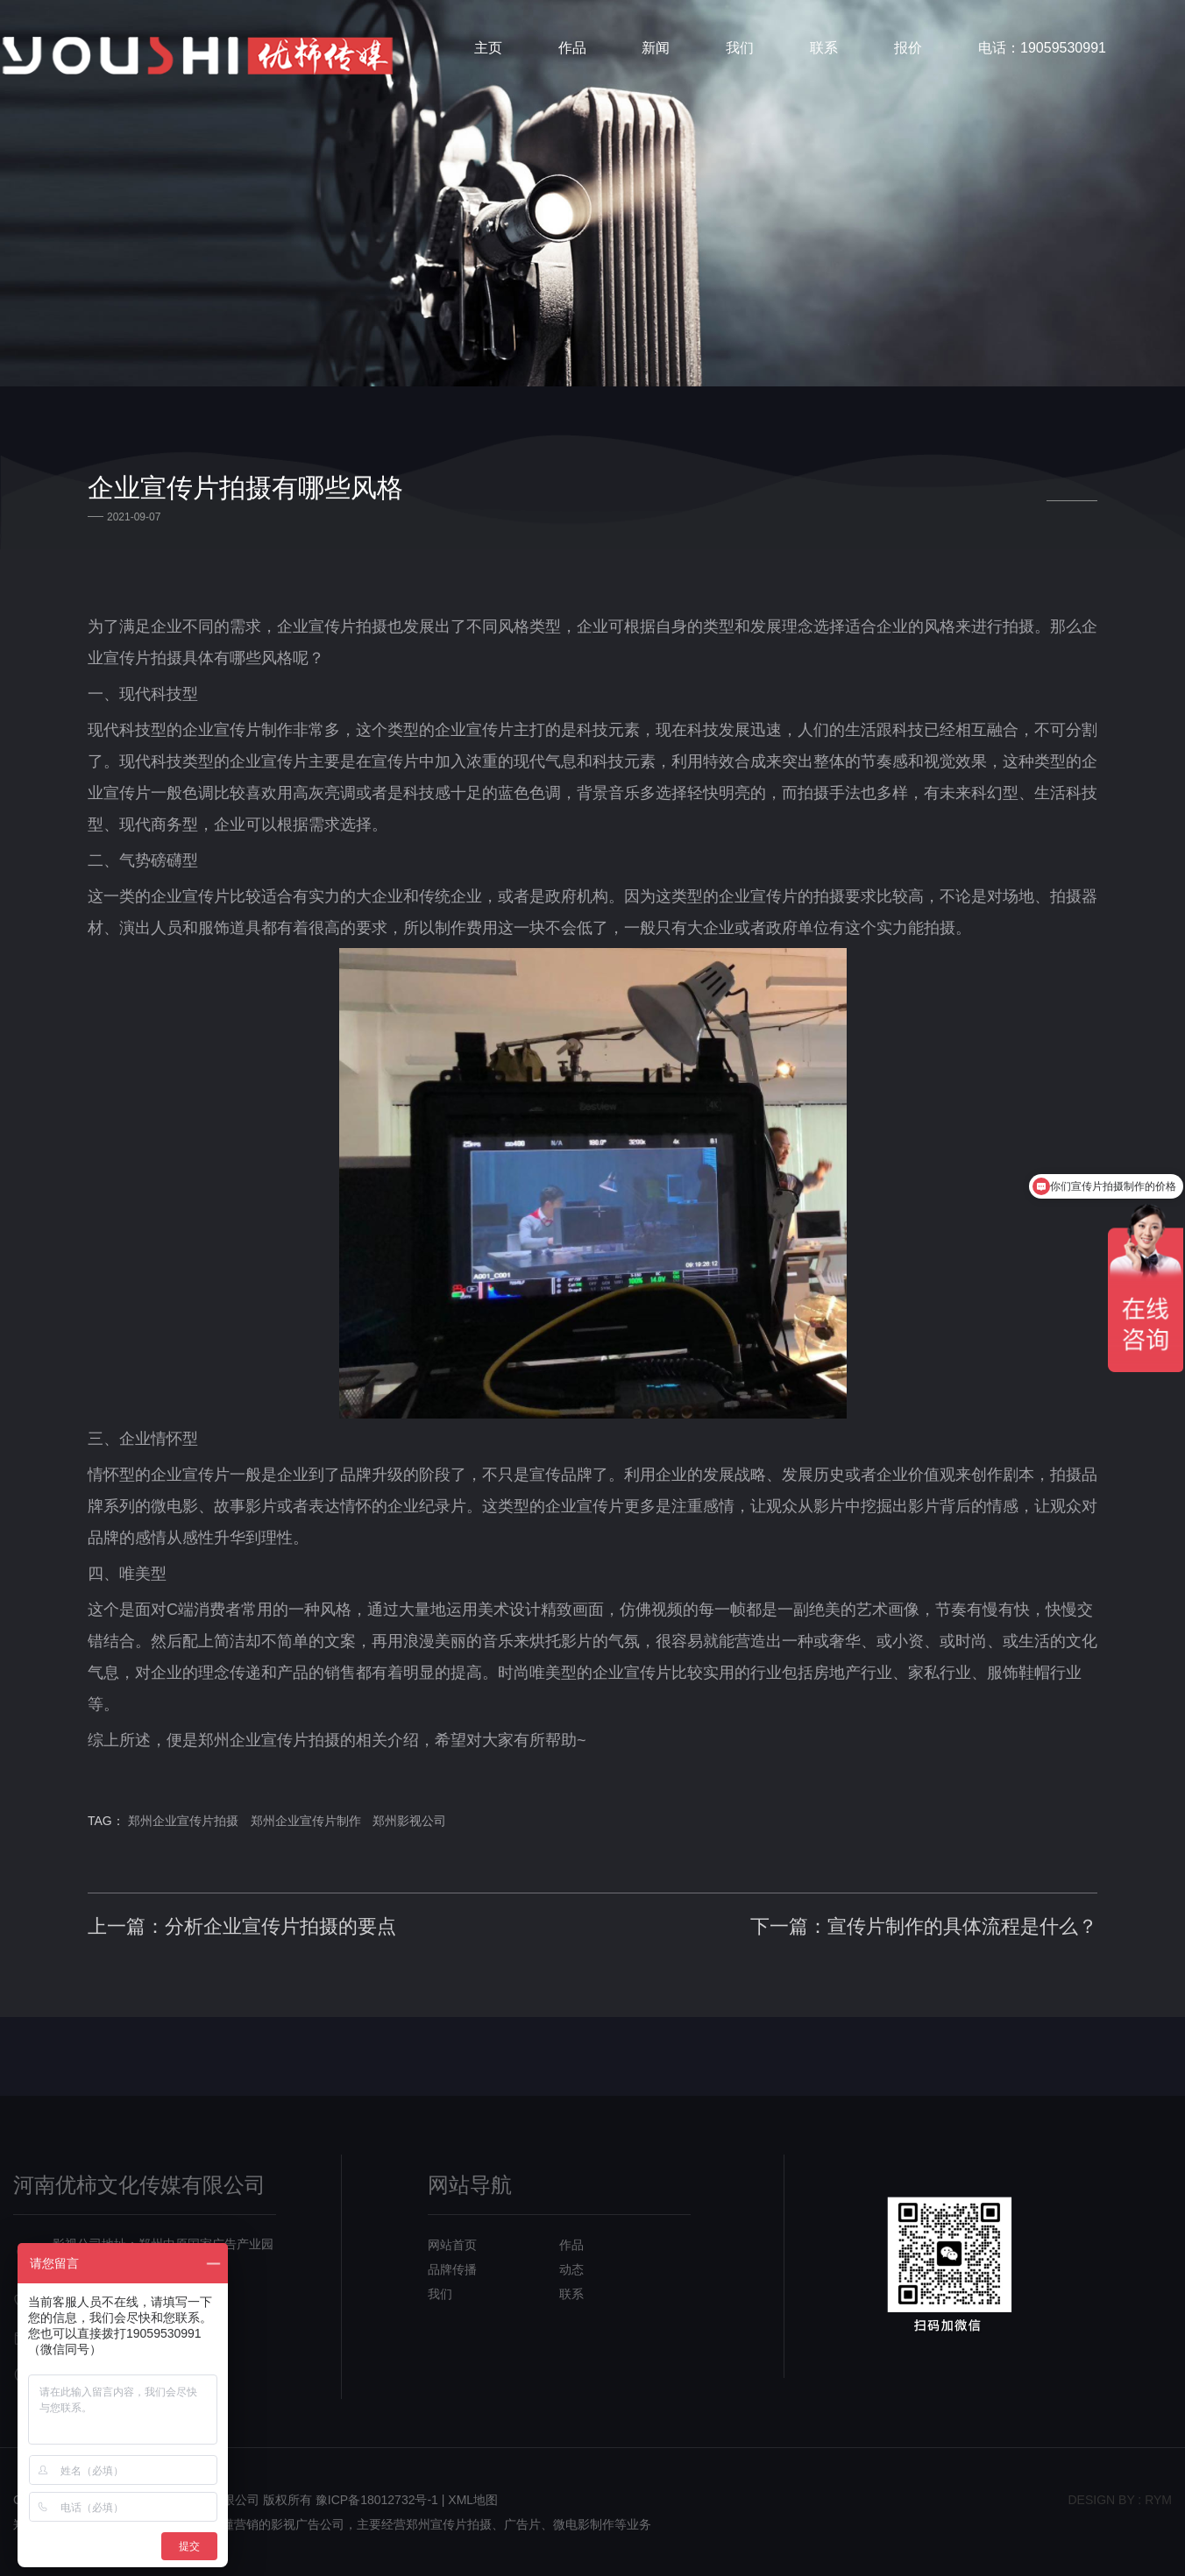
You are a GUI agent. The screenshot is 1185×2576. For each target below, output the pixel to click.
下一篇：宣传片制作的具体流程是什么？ (923, 1926)
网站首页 (452, 2245)
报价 (908, 47)
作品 (572, 47)
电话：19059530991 (1042, 47)
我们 (740, 47)
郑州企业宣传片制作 (306, 1821)
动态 (571, 2269)
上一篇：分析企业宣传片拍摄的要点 (242, 1926)
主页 (488, 47)
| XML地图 (470, 2500)
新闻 (656, 47)
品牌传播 (452, 2269)
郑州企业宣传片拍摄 (183, 1821)
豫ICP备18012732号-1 (377, 2500)
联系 (824, 47)
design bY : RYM (1120, 2500)
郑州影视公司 (409, 1821)
